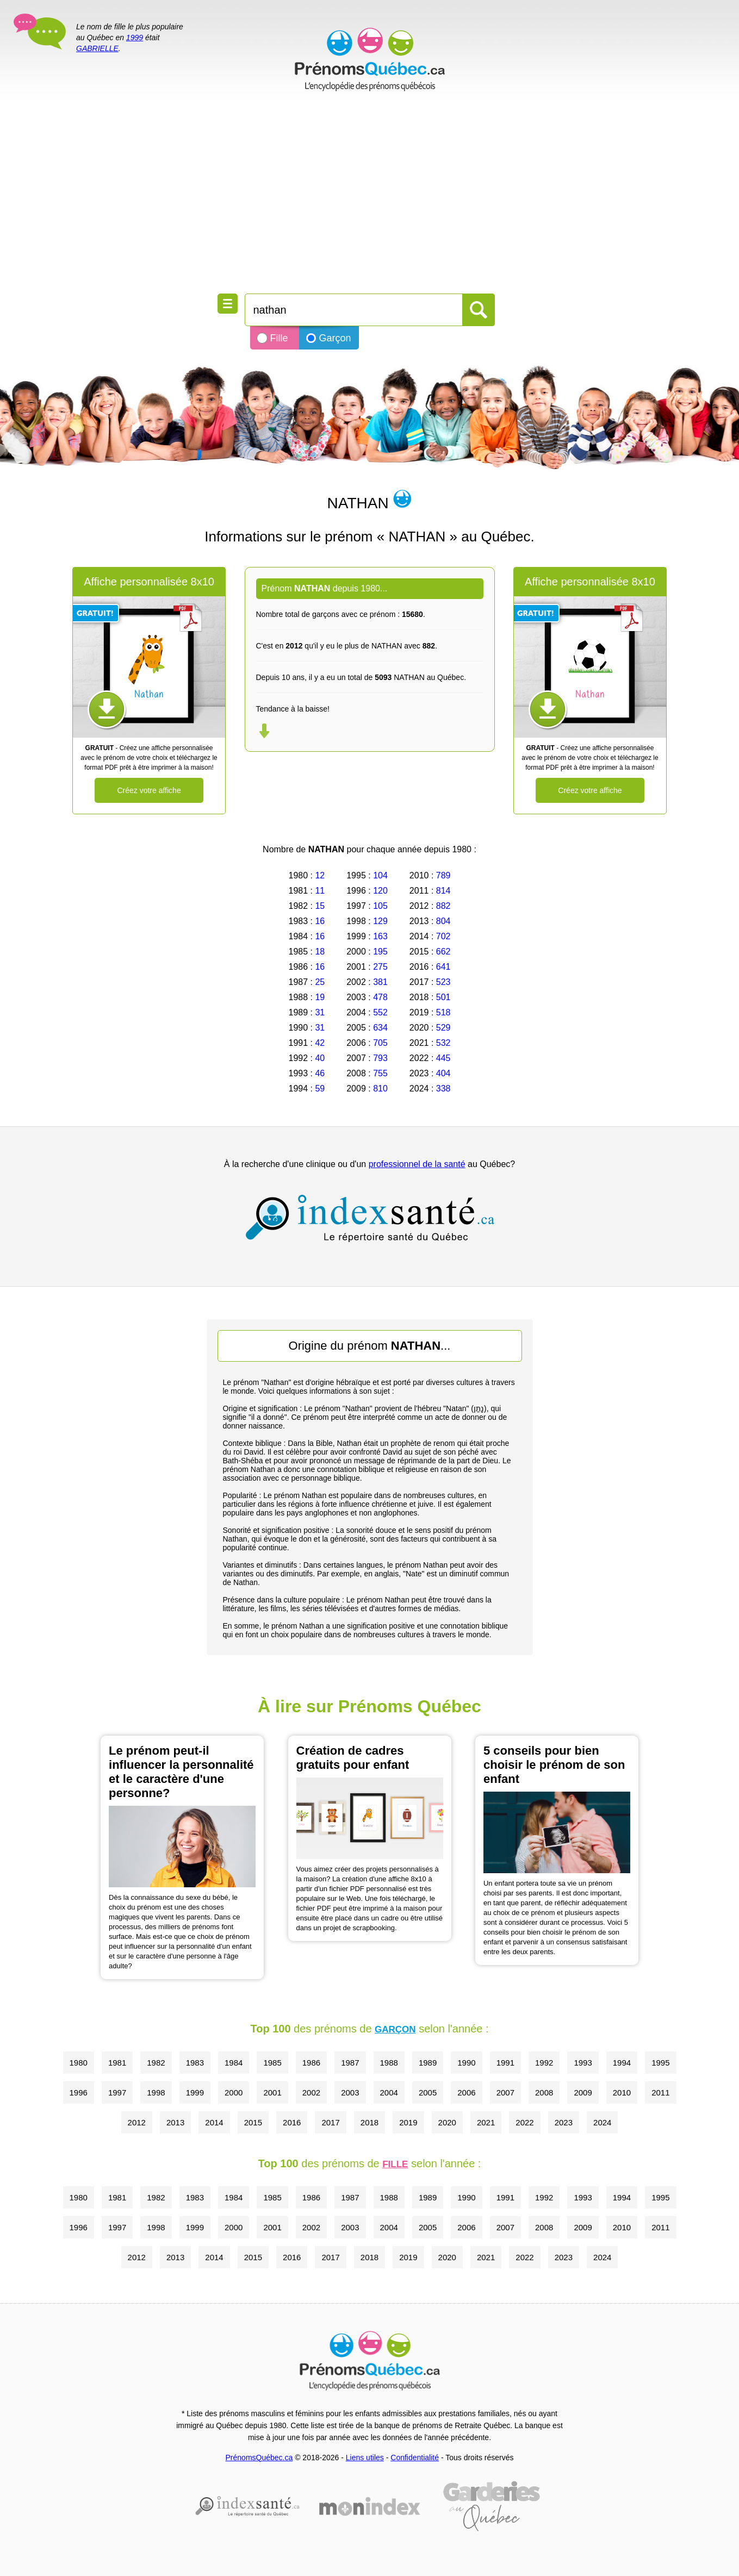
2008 (544, 2092)
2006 (466, 2092)
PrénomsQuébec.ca (259, 2457)
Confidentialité (414, 2457)
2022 (524, 2122)
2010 (622, 2092)
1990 (466, 2062)
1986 (311, 2062)
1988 (389, 2062)
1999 (134, 37)
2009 (583, 2092)
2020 (447, 2122)
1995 (660, 2062)
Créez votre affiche (149, 790)
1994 (622, 2062)
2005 (428, 2092)
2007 (505, 2092)
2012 (137, 2122)
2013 (175, 2122)
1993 (583, 2062)
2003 (350, 2092)
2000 (234, 2092)
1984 (234, 2062)
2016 (292, 2122)
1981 (117, 2062)
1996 (79, 2092)
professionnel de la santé (417, 1164)
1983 (195, 2062)
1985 (272, 2062)
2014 (214, 2122)
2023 (564, 2122)
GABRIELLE (97, 48)
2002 (311, 2092)
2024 (602, 2122)
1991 (505, 2062)
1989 (428, 2062)
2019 (408, 2122)
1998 (156, 2092)
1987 (350, 2062)
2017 (330, 2122)
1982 (156, 2062)
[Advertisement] (370, 196)
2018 (369, 2122)
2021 (486, 2122)
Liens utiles (365, 2457)
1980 (79, 2062)
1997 (117, 2092)
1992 (544, 2062)
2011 (660, 2092)
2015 (253, 2122)
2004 (389, 2092)
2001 (272, 2092)
